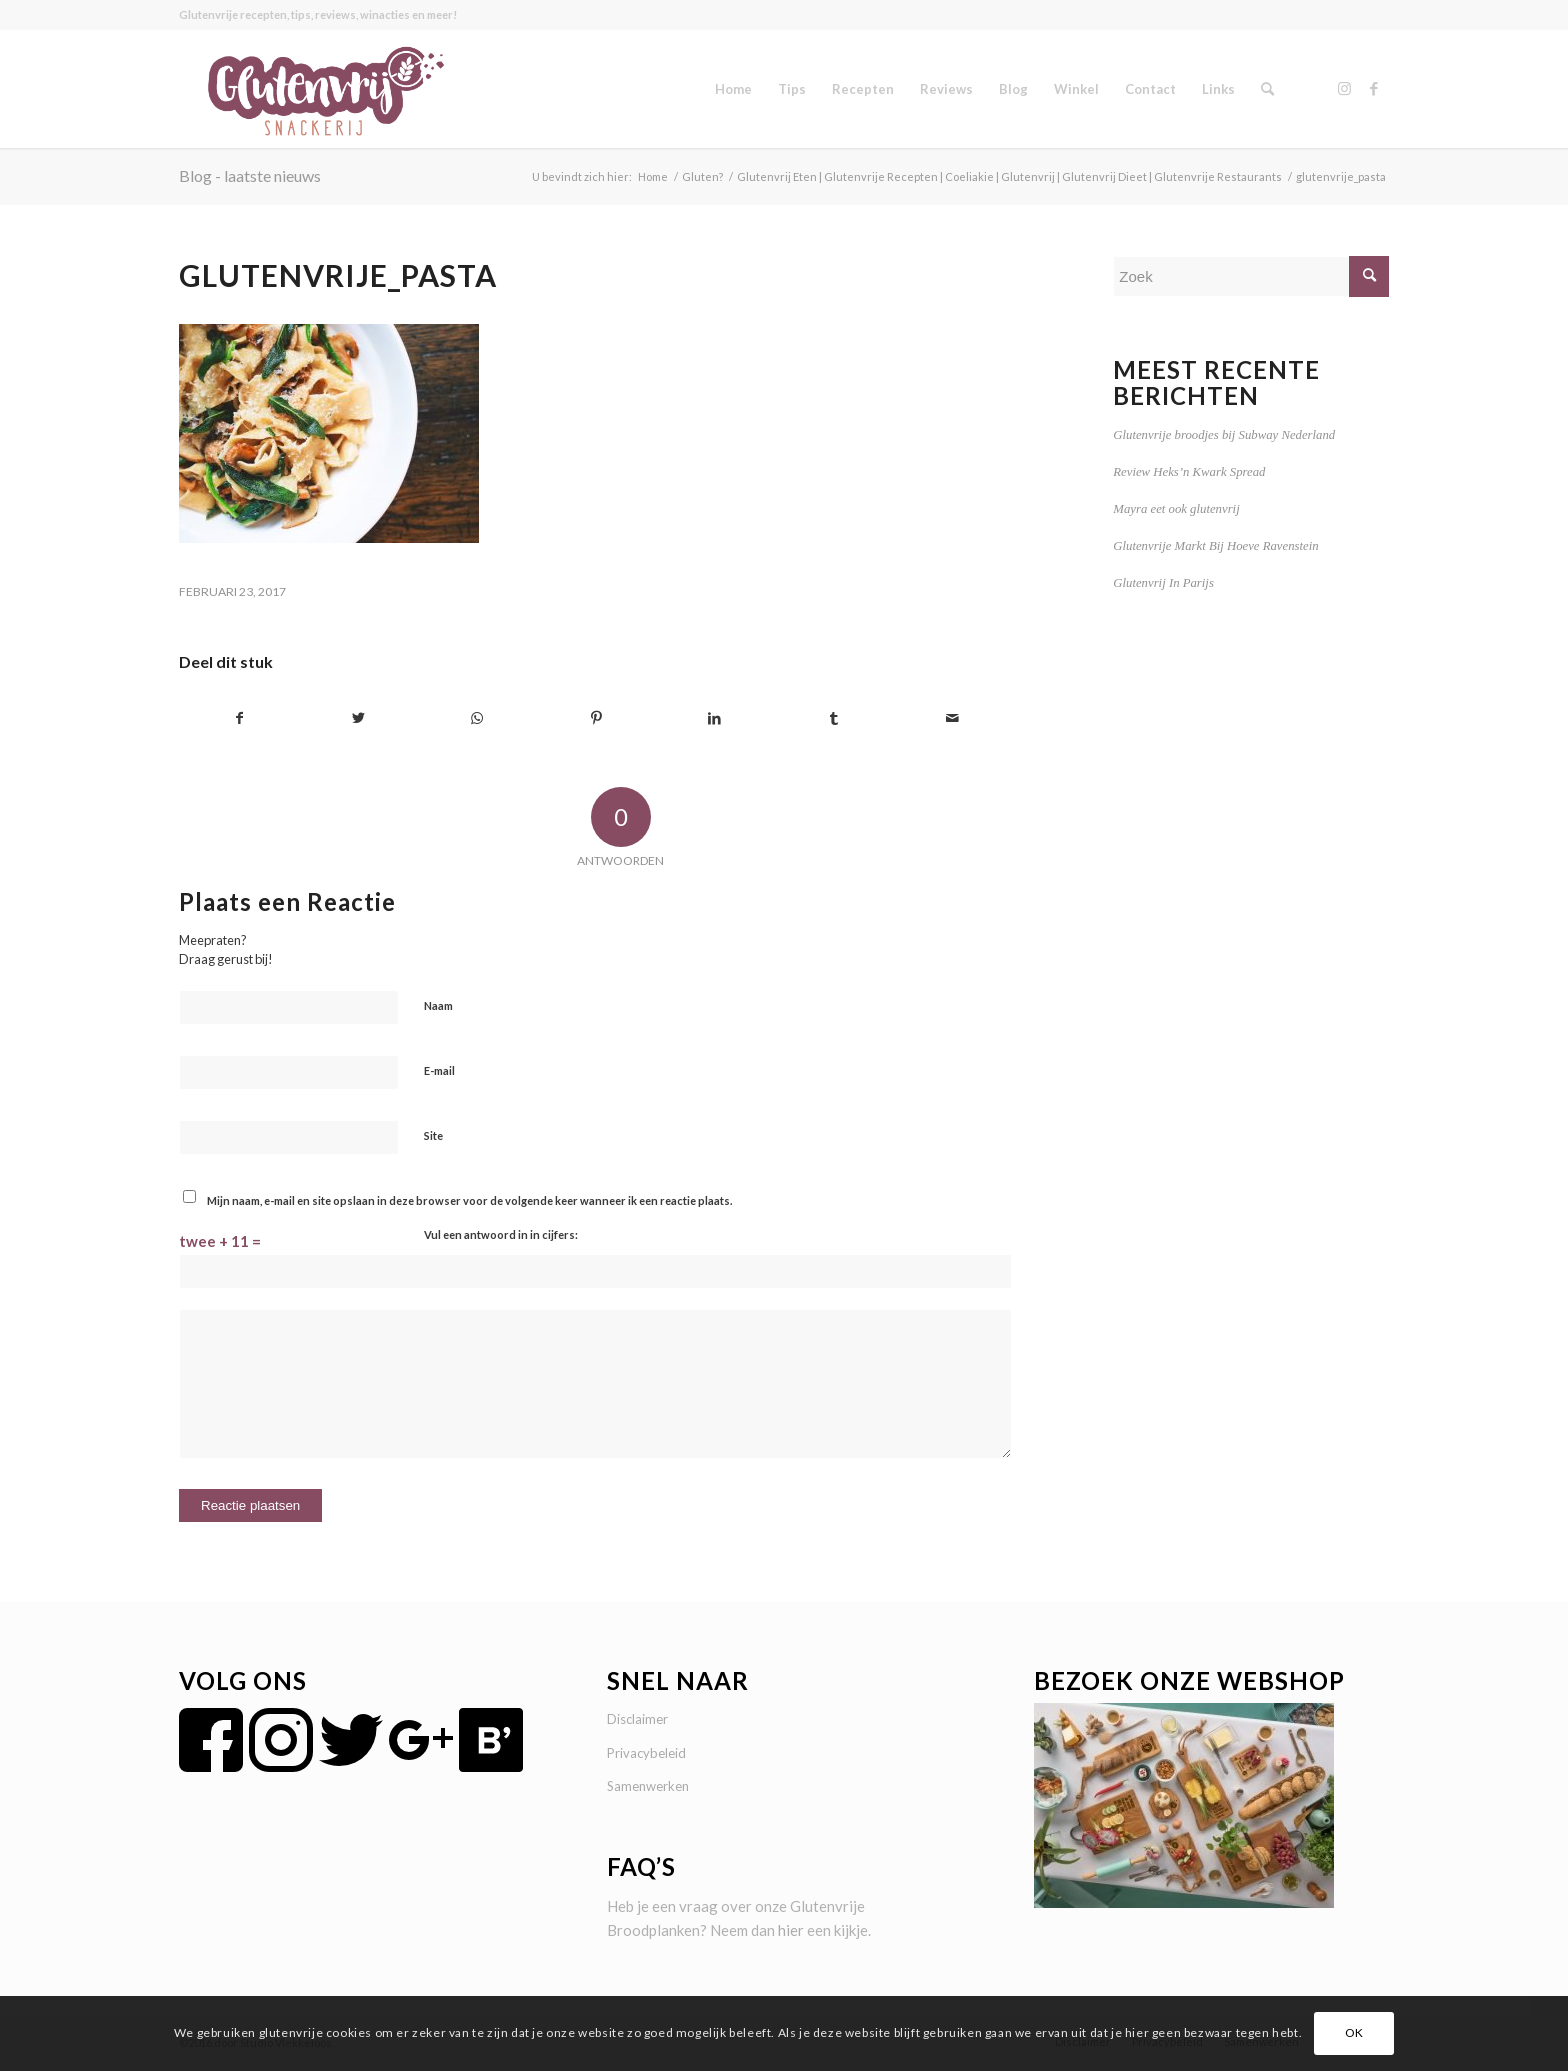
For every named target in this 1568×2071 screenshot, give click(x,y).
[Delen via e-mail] (953, 718)
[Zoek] (1267, 89)
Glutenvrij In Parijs (1163, 583)
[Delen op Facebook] (239, 718)
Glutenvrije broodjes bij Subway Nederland (1224, 435)
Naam (438, 1005)
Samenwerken (648, 1786)
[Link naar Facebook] (1374, 88)
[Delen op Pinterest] (596, 718)
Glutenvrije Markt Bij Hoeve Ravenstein (1215, 546)
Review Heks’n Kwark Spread (1189, 472)
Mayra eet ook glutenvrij (1176, 509)
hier (791, 1930)
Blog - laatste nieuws (250, 175)
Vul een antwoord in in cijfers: (501, 1234)
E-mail (439, 1070)
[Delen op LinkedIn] (715, 718)
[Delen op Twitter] (359, 718)
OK (1354, 2032)
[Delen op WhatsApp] (478, 718)
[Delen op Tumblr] (834, 718)
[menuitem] (733, 89)
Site (433, 1135)
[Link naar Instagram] (1344, 88)
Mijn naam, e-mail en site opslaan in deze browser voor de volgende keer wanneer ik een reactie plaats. (469, 1200)
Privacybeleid (646, 1753)
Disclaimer (637, 1719)
